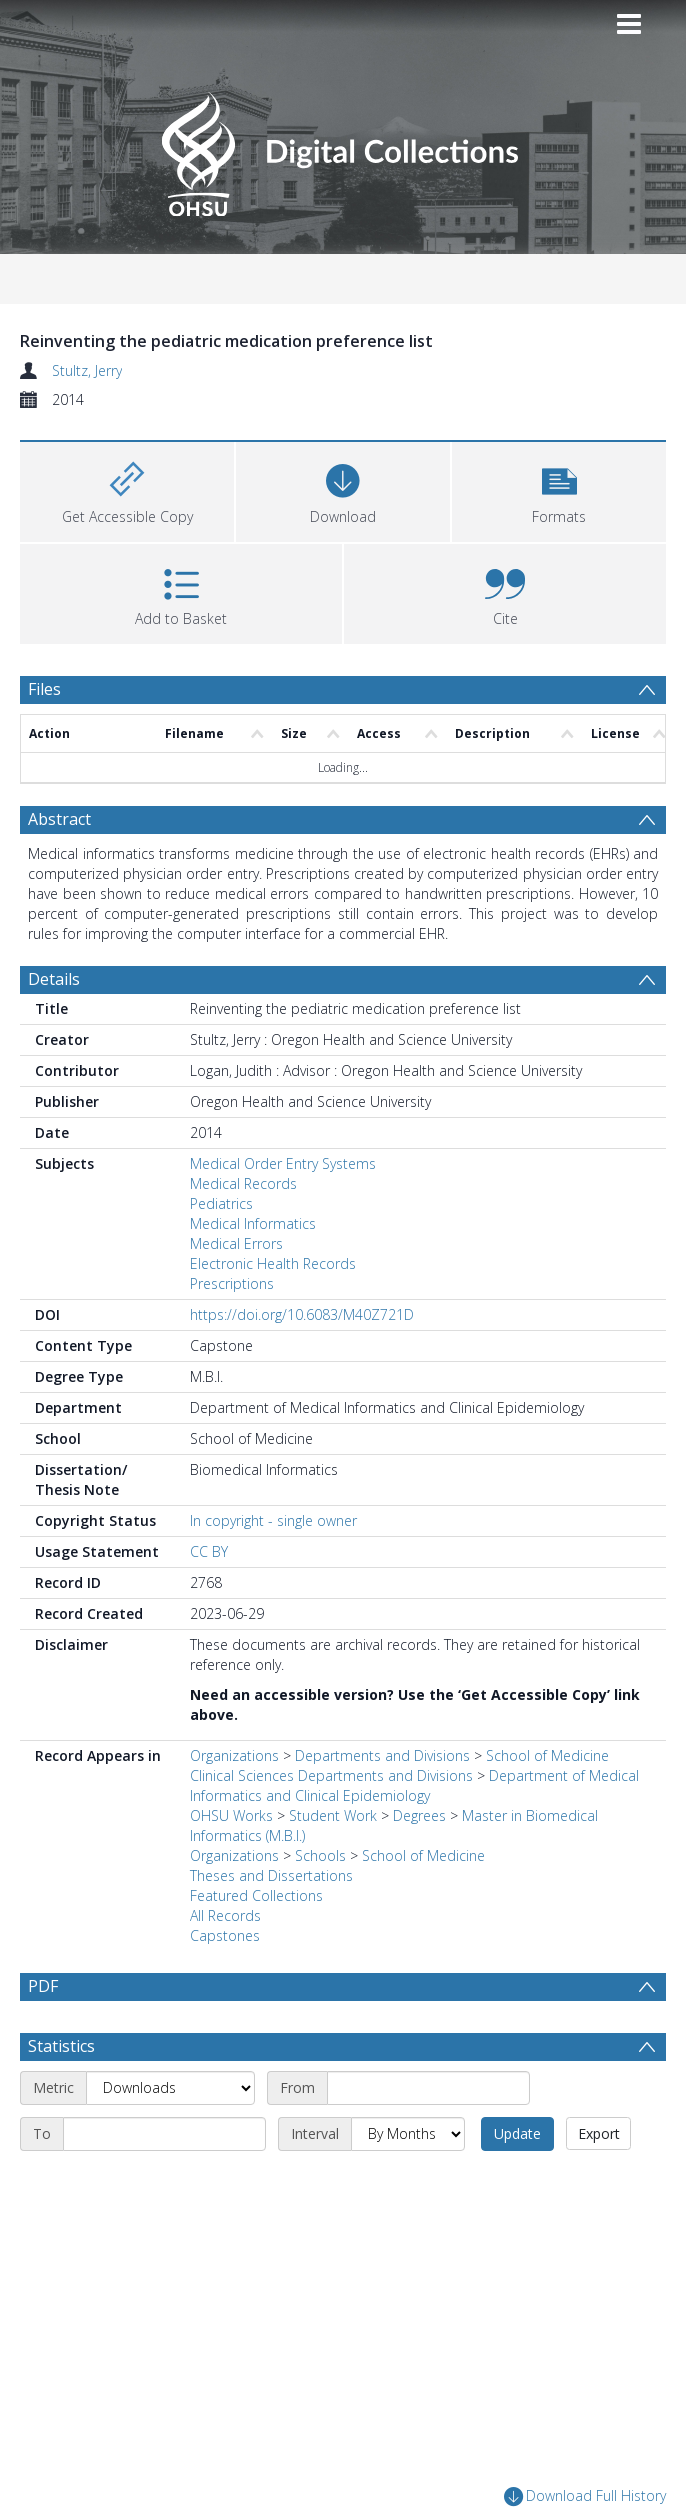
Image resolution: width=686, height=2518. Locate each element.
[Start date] (428, 2088)
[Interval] (408, 2134)
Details (54, 979)
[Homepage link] (342, 148)
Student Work (333, 1815)
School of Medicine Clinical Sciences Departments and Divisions (399, 1765)
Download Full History (585, 2496)
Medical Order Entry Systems (283, 1163)
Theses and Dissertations (271, 1875)
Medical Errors (236, 1243)
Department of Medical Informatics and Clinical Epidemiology (414, 1785)
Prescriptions (232, 1283)
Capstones (225, 1935)
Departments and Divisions (382, 1755)
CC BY (209, 1551)
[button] (559, 489)
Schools (320, 1855)
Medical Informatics (253, 1223)
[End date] (164, 2134)
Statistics (61, 2046)
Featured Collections (256, 1895)
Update (517, 2133)
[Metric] (170, 2088)
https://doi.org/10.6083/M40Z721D (302, 1314)
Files (44, 689)
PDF (43, 1986)
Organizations (234, 1755)
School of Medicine (423, 1855)
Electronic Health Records (273, 1263)
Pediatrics (221, 1203)
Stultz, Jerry (87, 370)
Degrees (419, 1815)
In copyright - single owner (273, 1520)
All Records (225, 1915)
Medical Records (243, 1183)
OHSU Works (231, 1815)
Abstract (59, 819)
